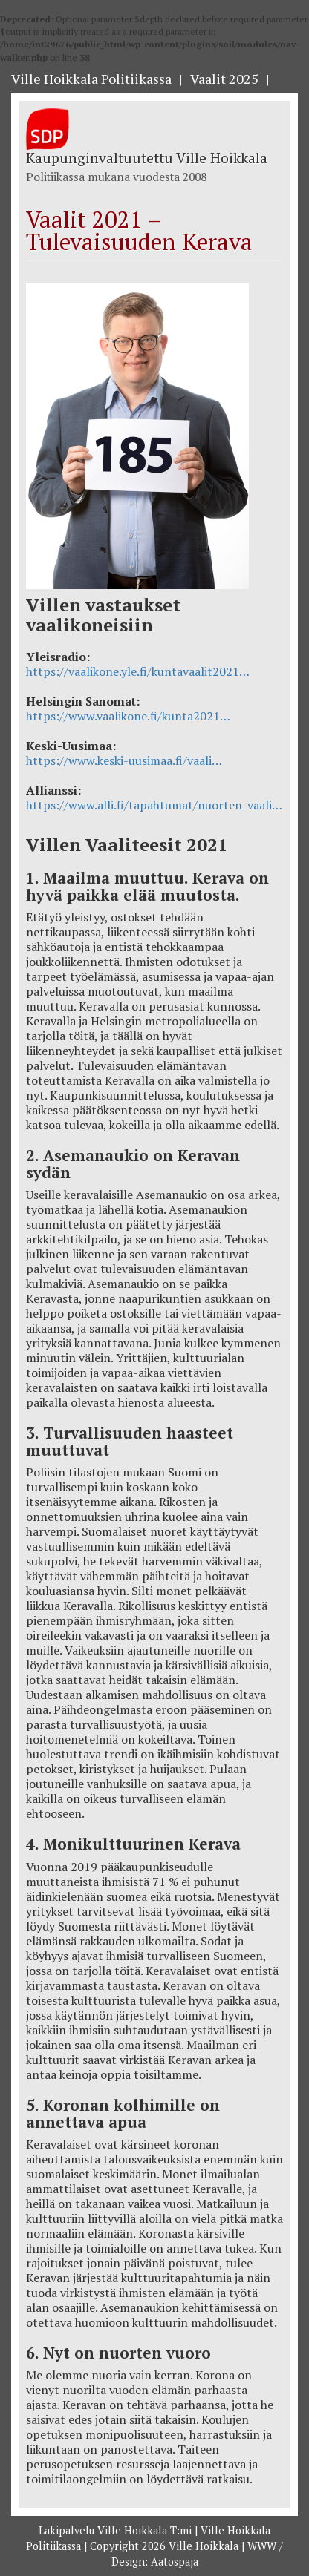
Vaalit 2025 (224, 79)
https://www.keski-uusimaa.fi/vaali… (124, 760)
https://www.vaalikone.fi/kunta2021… (128, 716)
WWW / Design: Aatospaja (197, 2554)
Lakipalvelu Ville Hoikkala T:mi (117, 2530)
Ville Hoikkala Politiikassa (91, 79)
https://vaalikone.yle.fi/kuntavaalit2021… (138, 671)
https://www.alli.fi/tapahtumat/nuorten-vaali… (154, 805)
